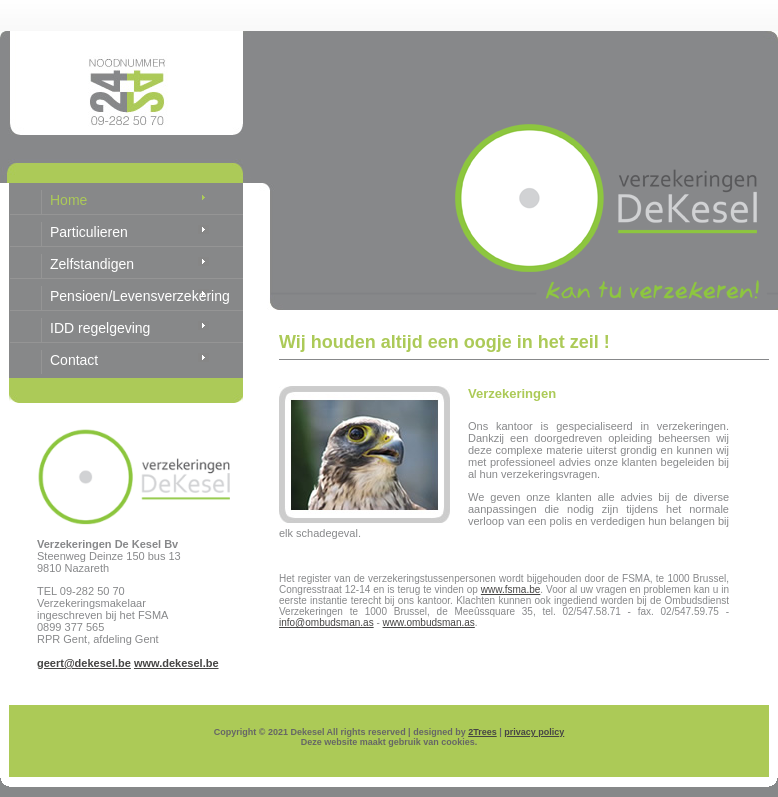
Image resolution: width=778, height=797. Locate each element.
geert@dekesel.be (84, 663)
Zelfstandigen (92, 264)
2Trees (482, 732)
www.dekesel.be (176, 663)
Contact (74, 360)
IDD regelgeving (100, 328)
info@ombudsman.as (326, 622)
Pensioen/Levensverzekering (140, 296)
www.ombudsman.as (429, 622)
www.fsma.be (510, 589)
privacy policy (534, 732)
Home (68, 200)
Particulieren (89, 232)
